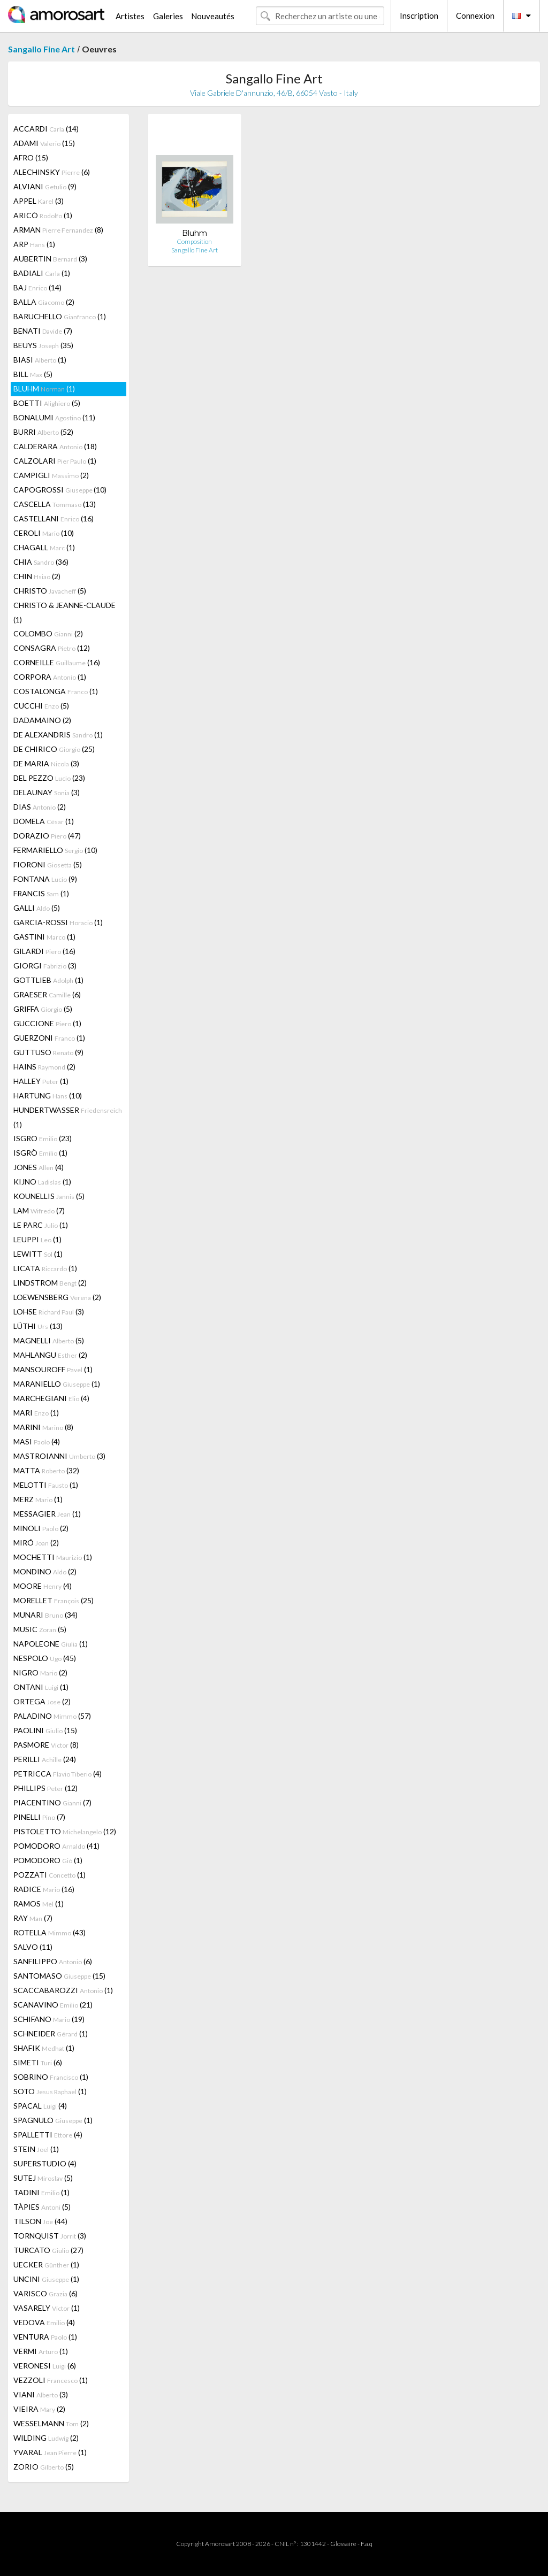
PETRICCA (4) (57, 1773)
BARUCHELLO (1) (59, 316)
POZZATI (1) (49, 1874)
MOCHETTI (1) (52, 1557)
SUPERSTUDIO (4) (45, 2163)
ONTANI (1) (40, 1686)
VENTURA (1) (45, 2336)
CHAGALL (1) (44, 547)
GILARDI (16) (44, 951)
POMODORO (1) (47, 1860)
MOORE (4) (42, 1585)
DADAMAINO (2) (42, 720)
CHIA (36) (40, 561)
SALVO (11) (32, 1946)
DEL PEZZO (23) (49, 777)
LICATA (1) (45, 1268)
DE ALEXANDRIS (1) (58, 734)
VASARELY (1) (46, 2307)
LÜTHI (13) (38, 1326)
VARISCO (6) (45, 2293)
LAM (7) (39, 1210)
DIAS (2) (39, 806)
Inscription (419, 15)
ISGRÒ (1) (40, 1152)
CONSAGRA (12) (51, 647)
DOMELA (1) (43, 821)
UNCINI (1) (46, 2278)
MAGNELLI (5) (48, 1340)
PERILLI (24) (44, 1759)
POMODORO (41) (56, 1845)
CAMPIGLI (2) (51, 475)
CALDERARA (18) (55, 446)
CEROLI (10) (43, 532)
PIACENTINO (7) (52, 1802)
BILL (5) (32, 374)
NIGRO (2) (40, 1672)
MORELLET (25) (53, 1600)
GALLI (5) (36, 907)
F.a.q (366, 2544)
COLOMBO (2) (48, 633)
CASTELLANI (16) (53, 518)
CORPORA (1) (49, 676)
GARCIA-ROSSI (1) (58, 922)
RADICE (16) (43, 1889)
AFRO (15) (30, 157)
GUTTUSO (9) (48, 1052)
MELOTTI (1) (45, 1484)
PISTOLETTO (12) (64, 1831)
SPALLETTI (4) (47, 2134)
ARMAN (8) (58, 229)
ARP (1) (34, 244)
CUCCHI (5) (41, 705)
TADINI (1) (41, 2192)
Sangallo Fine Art (41, 49)
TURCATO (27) (48, 2250)
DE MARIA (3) (46, 763)
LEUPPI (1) (37, 1239)
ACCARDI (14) (46, 128)
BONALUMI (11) (54, 417)
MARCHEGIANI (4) (51, 1398)
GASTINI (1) (44, 936)
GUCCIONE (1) (47, 1023)
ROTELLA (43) (49, 1932)
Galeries (168, 16)
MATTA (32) (46, 1470)
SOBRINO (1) (50, 2076)
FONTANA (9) (45, 878)
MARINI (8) (43, 1427)
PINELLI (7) (39, 1816)
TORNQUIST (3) (49, 2235)
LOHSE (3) (48, 1311)
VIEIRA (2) (39, 2408)
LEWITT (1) (38, 1253)
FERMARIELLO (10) (55, 850)
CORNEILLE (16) (56, 662)
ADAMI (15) (44, 143)
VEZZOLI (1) (50, 2380)
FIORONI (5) (47, 864)
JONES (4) (38, 1167)
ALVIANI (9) (45, 186)
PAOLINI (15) (45, 1730)
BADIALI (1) (41, 273)
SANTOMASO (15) (59, 1975)
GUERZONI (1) (49, 1037)
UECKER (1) (46, 2264)
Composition (194, 241)
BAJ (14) (37, 287)
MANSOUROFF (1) (53, 1369)
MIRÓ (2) (36, 1542)
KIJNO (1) (42, 1181)
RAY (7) (32, 1918)
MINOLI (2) (40, 1528)
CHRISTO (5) (49, 590)
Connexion (475, 15)
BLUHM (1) (44, 388)
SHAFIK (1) (43, 2047)
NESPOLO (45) (44, 1658)
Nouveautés (212, 16)
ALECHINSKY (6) (51, 171)
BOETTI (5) (46, 402)
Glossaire (343, 2544)
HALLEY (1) (40, 1081)
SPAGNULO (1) (53, 2120)
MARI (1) (36, 1412)
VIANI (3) (40, 2394)
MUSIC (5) (39, 1629)
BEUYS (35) (43, 345)
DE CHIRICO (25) (54, 748)
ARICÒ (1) (42, 215)
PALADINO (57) (52, 1715)
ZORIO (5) (43, 2466)
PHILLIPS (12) (45, 1788)
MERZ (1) (38, 1499)
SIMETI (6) (37, 2062)
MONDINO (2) (45, 1571)
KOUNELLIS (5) (49, 1196)
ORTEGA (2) (42, 1701)
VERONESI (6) (44, 2365)
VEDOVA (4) (44, 2322)
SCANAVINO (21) (53, 2004)
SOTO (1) (50, 2091)
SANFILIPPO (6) (52, 1961)
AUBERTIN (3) (50, 258)
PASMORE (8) (46, 1744)
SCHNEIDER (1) (50, 2033)
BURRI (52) (43, 431)
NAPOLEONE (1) (50, 1643)
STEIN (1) (36, 2149)
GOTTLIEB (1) (48, 980)
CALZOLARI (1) (54, 460)
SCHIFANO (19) (49, 2019)
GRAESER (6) (47, 994)
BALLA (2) (43, 301)
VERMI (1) (40, 2351)
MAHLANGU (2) (50, 1354)
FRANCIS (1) (41, 893)
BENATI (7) (42, 330)
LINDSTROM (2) (50, 1282)
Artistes (130, 16)
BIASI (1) (39, 359)
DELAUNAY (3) (46, 792)
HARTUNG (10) (47, 1095)
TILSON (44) (40, 2221)
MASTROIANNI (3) (59, 1455)
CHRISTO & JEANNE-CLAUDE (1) (64, 612)
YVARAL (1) (50, 2452)
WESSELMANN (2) (51, 2423)
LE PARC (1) (40, 1224)
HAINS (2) (44, 1066)
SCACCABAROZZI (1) (63, 1990)
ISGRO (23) (42, 1138)
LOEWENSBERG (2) (57, 1297)
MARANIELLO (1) (56, 1383)
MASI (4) (36, 1441)
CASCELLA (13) (54, 504)
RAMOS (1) (38, 1903)
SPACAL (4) (40, 2105)
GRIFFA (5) (42, 1008)
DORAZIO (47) (47, 835)
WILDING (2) (46, 2437)
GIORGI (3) (45, 965)
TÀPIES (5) (42, 2206)
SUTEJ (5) (43, 2177)
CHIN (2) (36, 576)
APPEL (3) (38, 200)
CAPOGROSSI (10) (59, 489)
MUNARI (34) (45, 1614)
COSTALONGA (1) (55, 691)
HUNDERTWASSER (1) (67, 1117)
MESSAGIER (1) (47, 1513)
